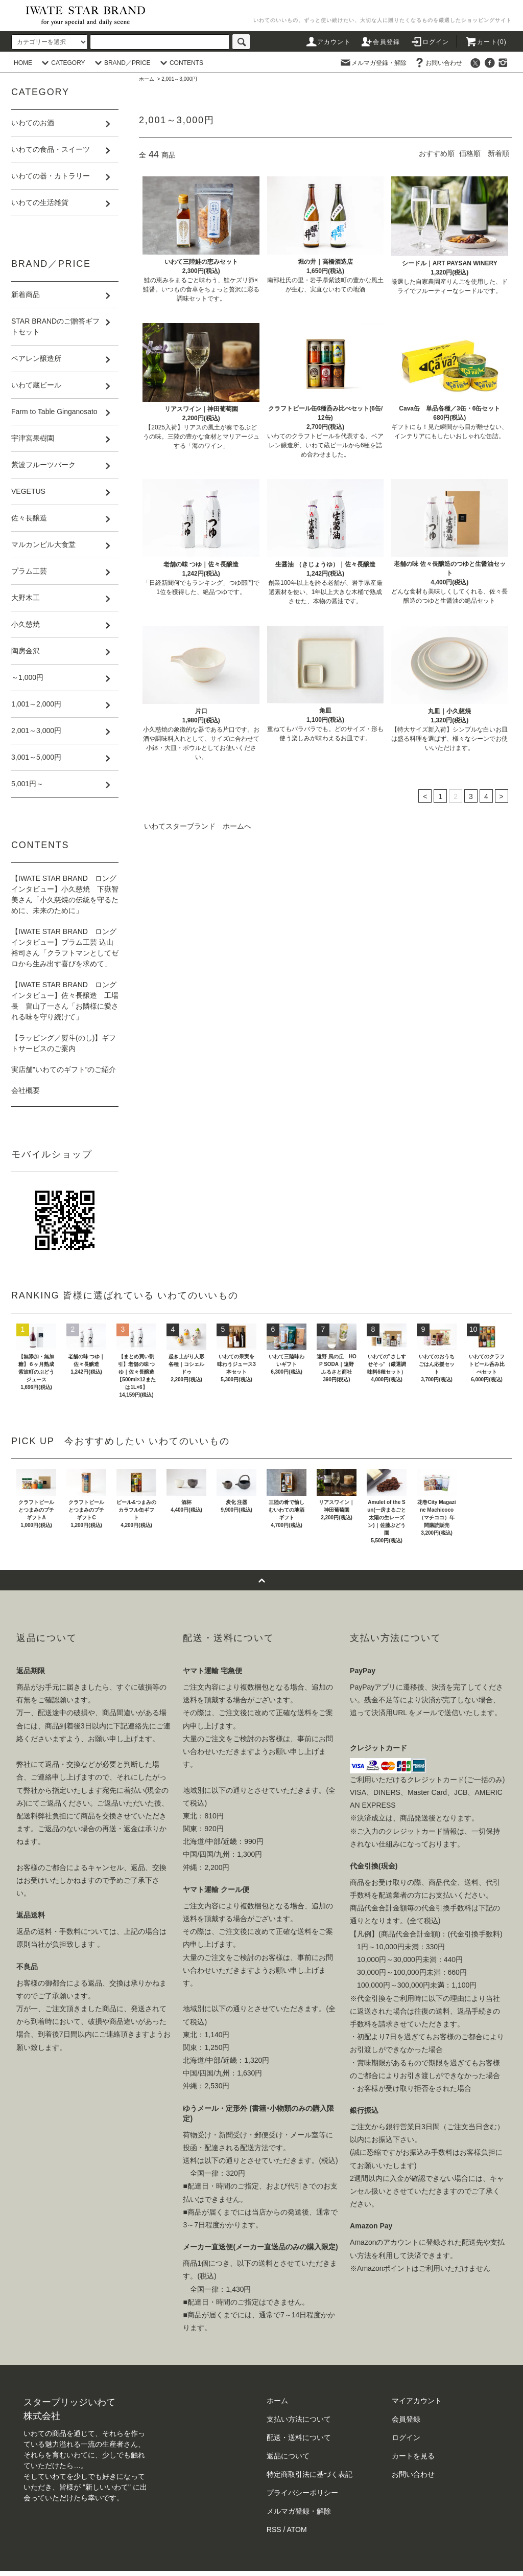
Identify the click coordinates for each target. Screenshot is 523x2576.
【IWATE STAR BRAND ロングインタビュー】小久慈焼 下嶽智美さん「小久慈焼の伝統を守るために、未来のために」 (64, 894)
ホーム (146, 79)
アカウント (328, 41)
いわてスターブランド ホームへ (197, 826)
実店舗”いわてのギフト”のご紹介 (63, 1069)
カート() (486, 41)
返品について (288, 2456)
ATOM (297, 2529)
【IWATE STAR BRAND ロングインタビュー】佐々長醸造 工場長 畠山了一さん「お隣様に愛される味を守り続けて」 (64, 1001)
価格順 (470, 153)
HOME (23, 62)
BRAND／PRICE (121, 62)
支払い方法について (299, 2419)
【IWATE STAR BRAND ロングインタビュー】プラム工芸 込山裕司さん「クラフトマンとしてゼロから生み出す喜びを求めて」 (64, 947)
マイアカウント (417, 2401)
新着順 (498, 153)
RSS (274, 2529)
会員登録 (380, 41)
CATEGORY (62, 62)
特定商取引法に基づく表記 (309, 2474)
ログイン (429, 41)
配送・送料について (299, 2437)
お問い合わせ (437, 62)
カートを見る (413, 2456)
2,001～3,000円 (179, 79)
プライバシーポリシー (302, 2493)
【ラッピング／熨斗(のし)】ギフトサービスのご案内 (63, 1043)
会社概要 (25, 1090)
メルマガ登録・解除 (373, 62)
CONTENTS (180, 62)
